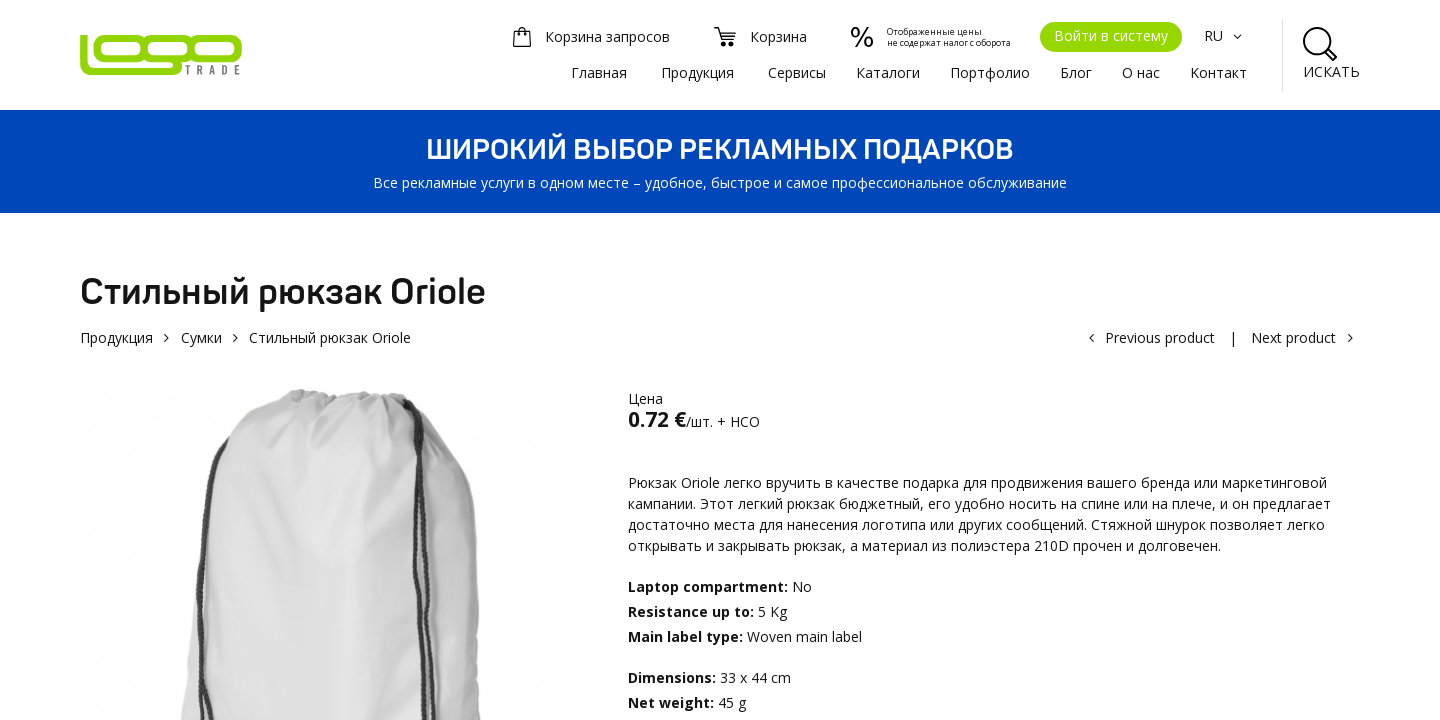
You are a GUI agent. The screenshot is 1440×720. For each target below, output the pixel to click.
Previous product (1160, 337)
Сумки (201, 337)
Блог (1076, 72)
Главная (599, 72)
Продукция (697, 72)
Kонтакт (1218, 72)
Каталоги (888, 72)
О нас (1141, 72)
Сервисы (797, 72)
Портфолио (990, 72)
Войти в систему (1111, 35)
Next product (1293, 337)
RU (1225, 35)
